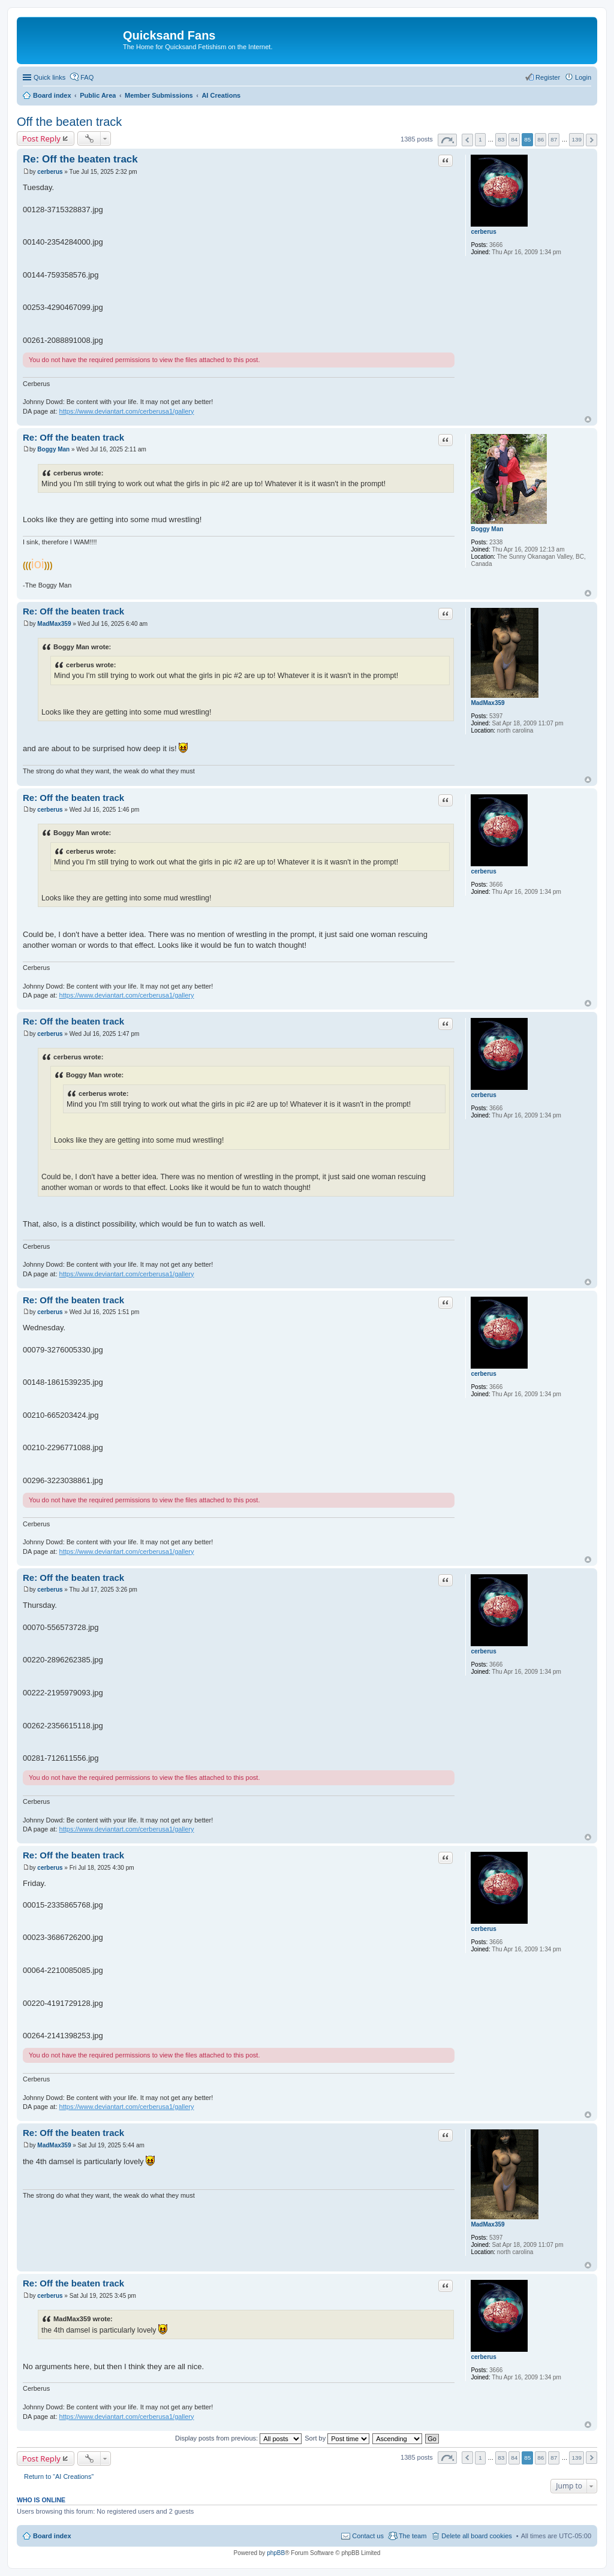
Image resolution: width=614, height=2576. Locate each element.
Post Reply (41, 138)
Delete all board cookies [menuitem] (476, 2535)
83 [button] (501, 139)
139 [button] (576, 139)
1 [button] (480, 139)
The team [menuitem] (412, 2535)
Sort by (337, 2438)
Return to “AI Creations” (59, 2476)
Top (588, 419)
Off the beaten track (69, 121)
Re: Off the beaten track (80, 159)
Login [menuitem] (583, 77)
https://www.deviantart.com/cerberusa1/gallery (126, 411)
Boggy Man (487, 529)
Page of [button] (447, 140)
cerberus (483, 231)
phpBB (276, 2553)
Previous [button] (467, 140)
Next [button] (591, 140)
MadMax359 (487, 703)
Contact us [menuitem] (368, 2535)
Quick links (49, 77)
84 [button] (514, 139)
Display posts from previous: (238, 2438)
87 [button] (553, 139)
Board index (52, 2535)
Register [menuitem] (547, 77)
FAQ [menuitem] (87, 77)
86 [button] (540, 139)
